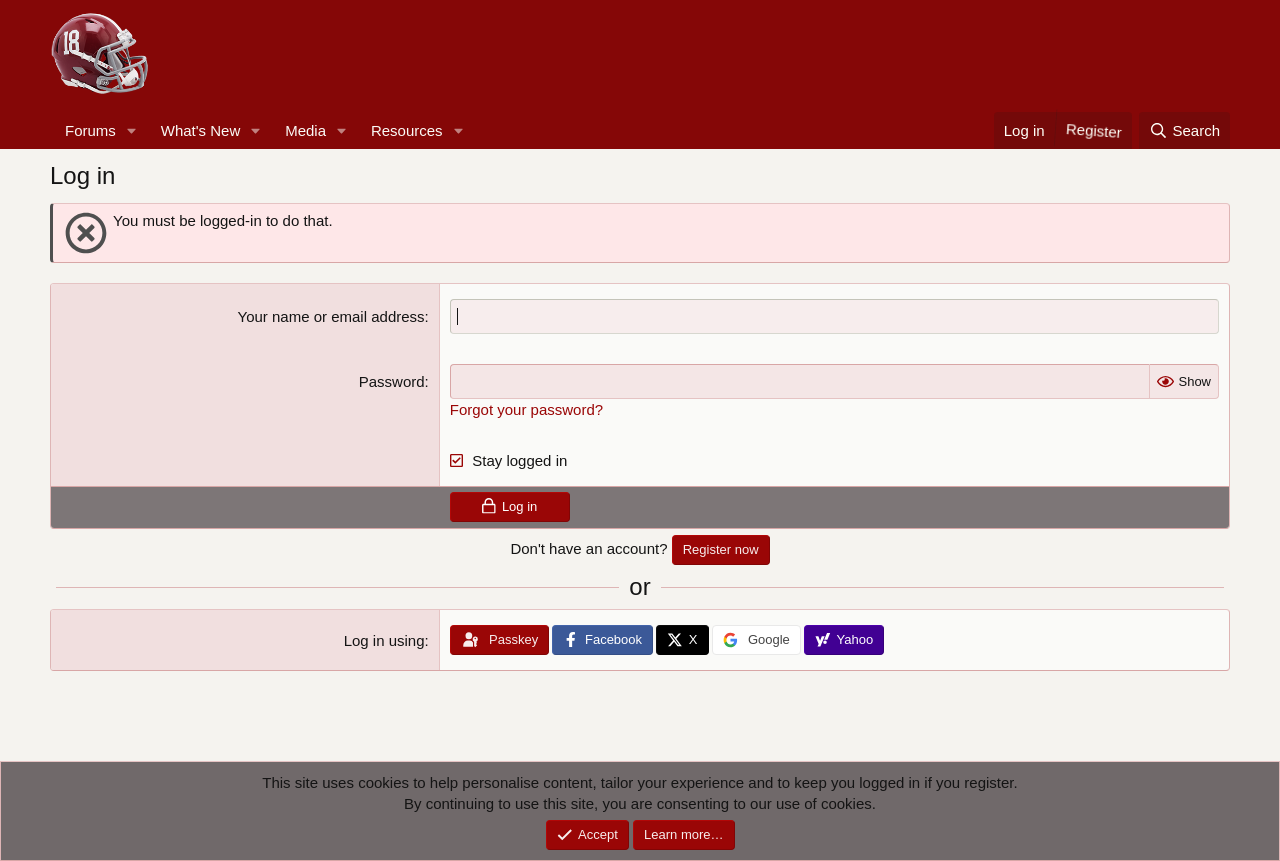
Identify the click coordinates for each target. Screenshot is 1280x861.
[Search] (1184, 130)
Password (392, 381)
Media (305, 130)
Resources (407, 130)
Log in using (384, 640)
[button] (132, 130)
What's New (201, 130)
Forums (90, 130)
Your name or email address (331, 316)
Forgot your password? (526, 409)
